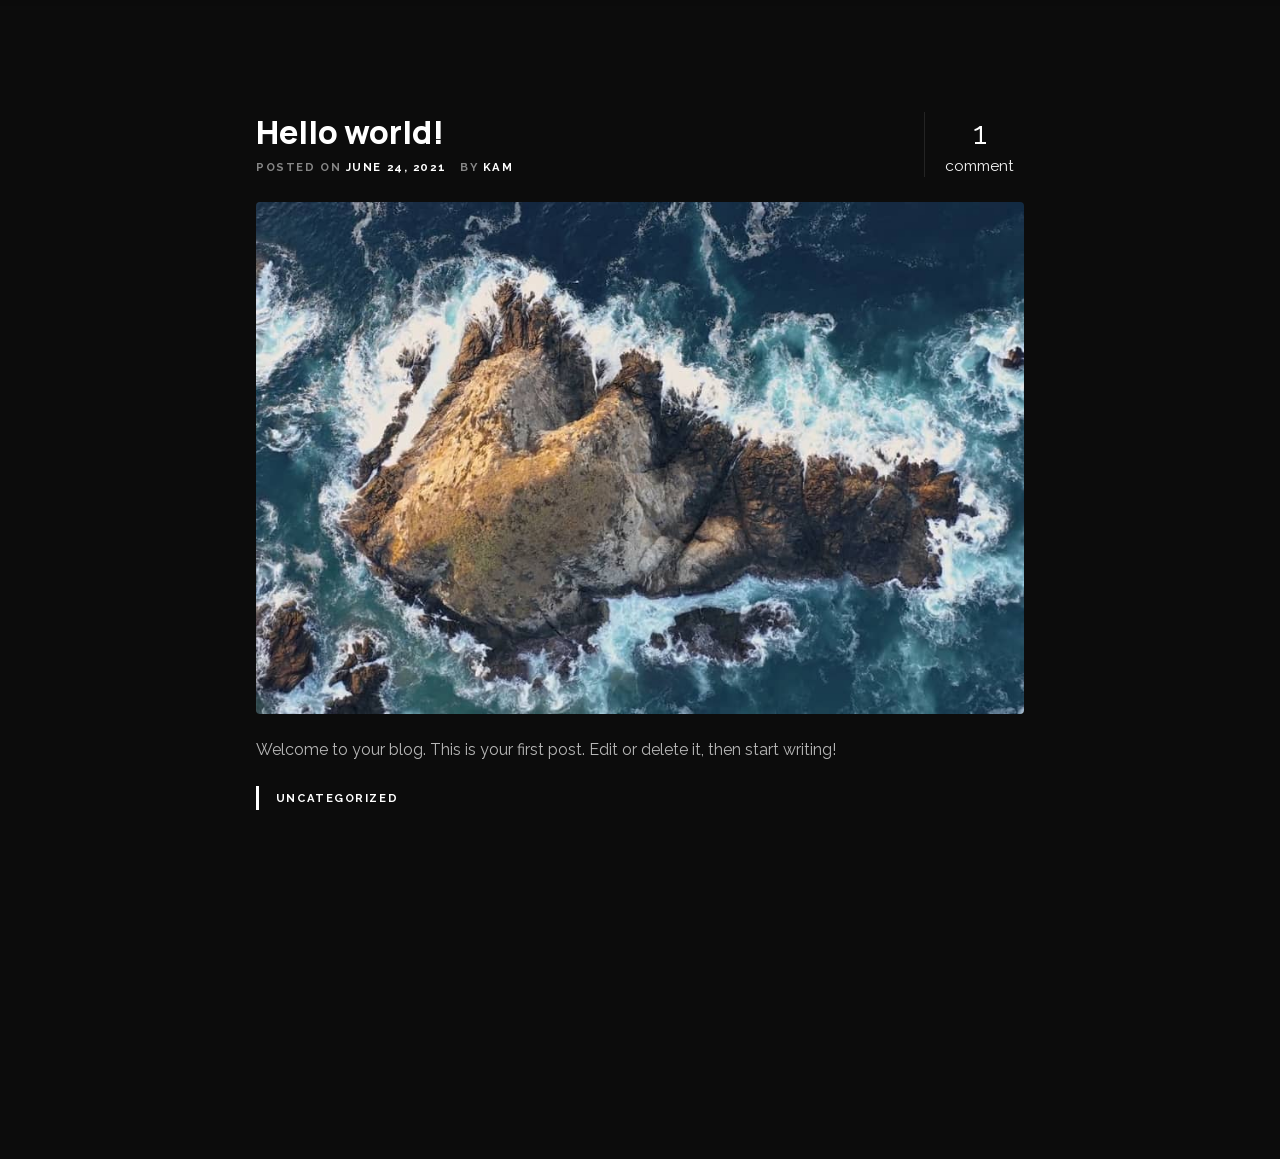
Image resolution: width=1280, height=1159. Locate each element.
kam (498, 167)
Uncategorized (337, 798)
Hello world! (350, 132)
